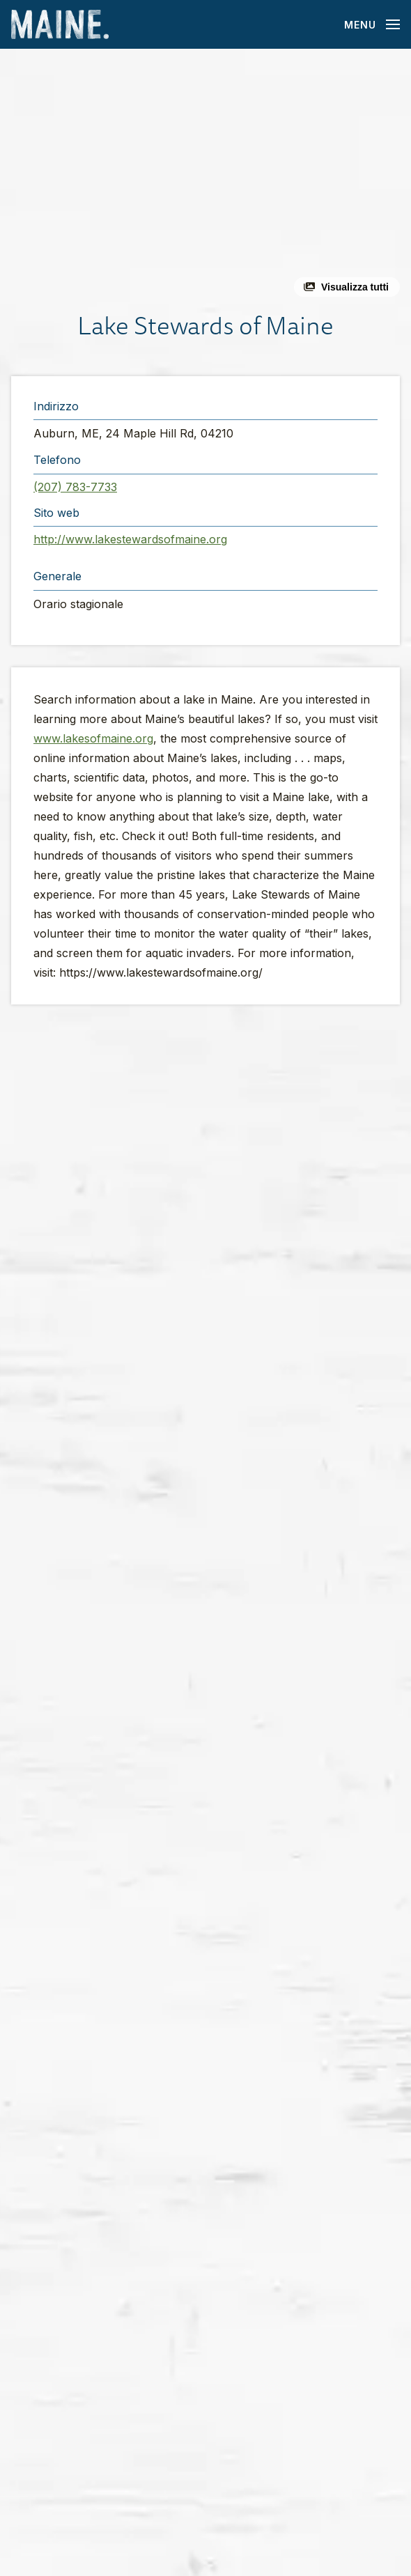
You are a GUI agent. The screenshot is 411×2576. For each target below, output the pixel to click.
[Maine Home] (60, 25)
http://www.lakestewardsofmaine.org (130, 539)
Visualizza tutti (355, 287)
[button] (205, 178)
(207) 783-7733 (75, 487)
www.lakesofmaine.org (93, 738)
